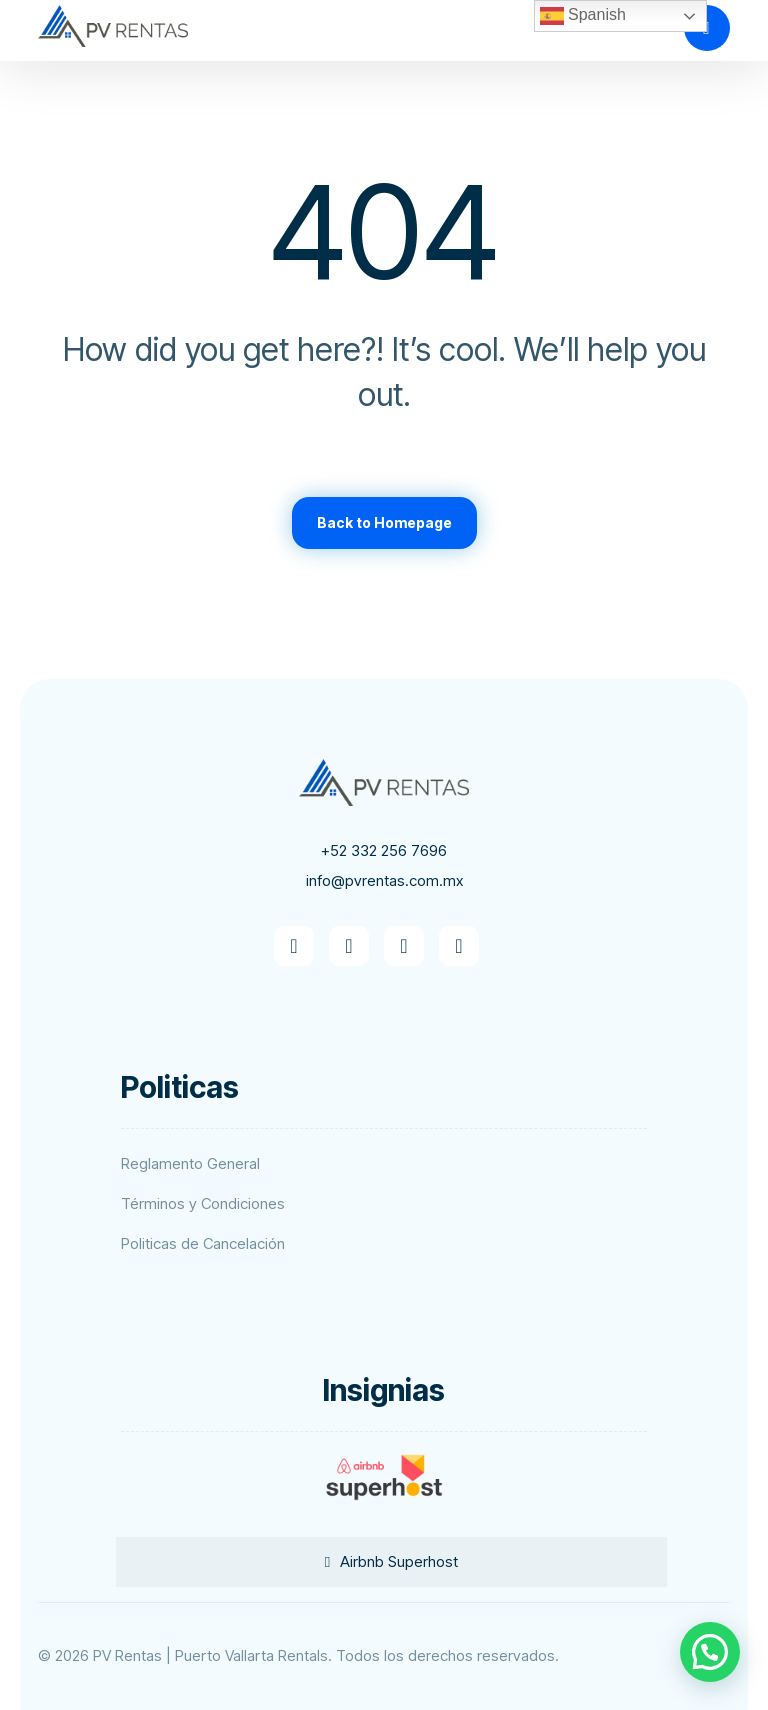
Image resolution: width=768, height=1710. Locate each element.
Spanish (583, 16)
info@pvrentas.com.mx (384, 880)
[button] (294, 946)
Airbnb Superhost (399, 1561)
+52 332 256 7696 (384, 850)
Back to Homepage (384, 522)
